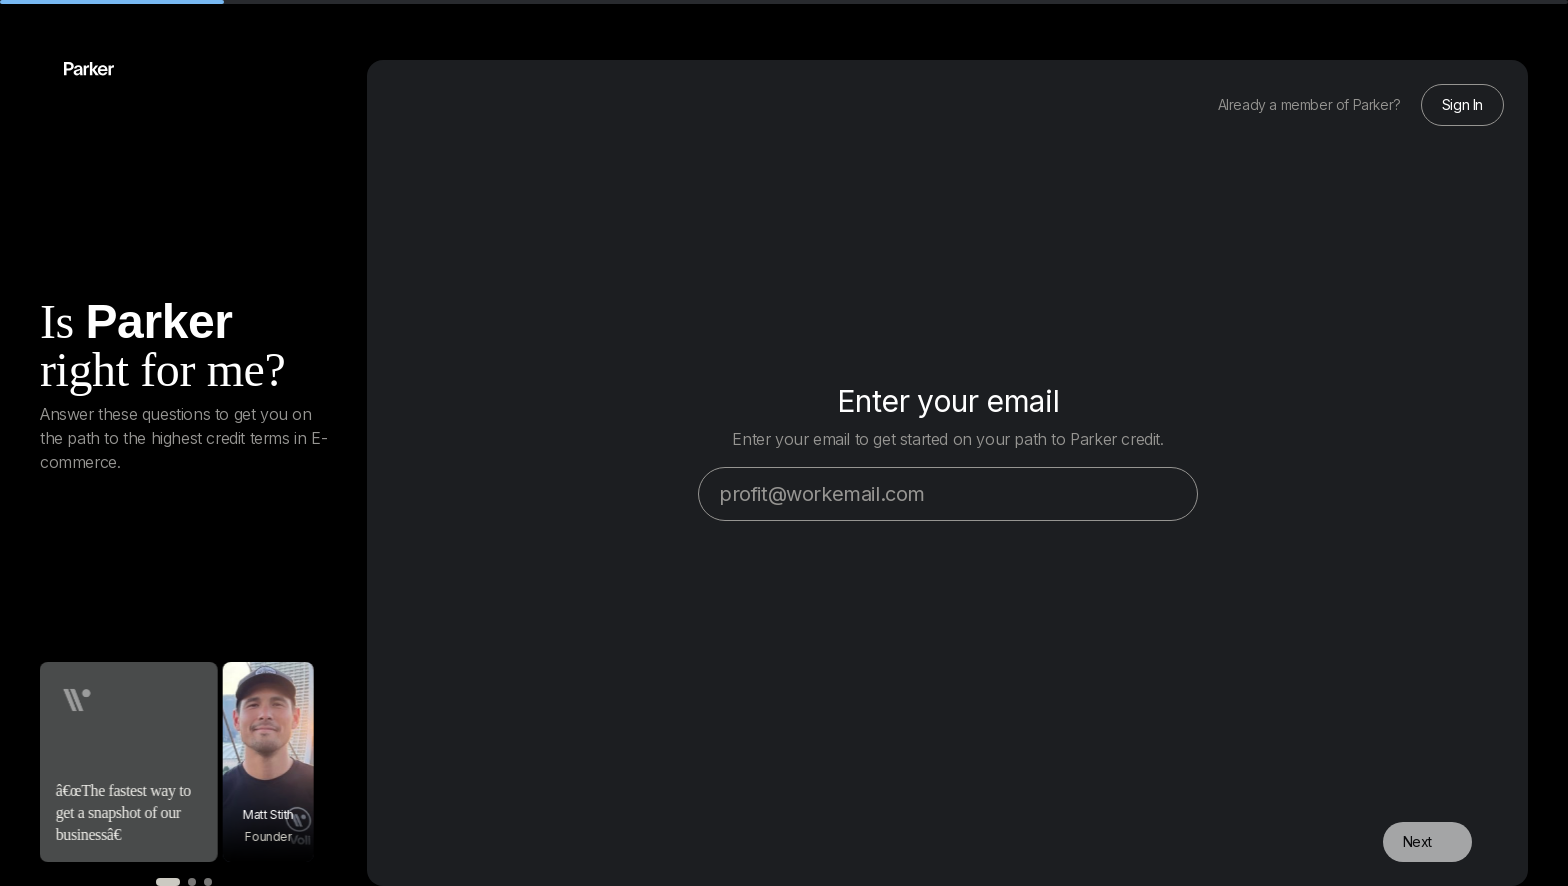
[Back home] (77, 69)
